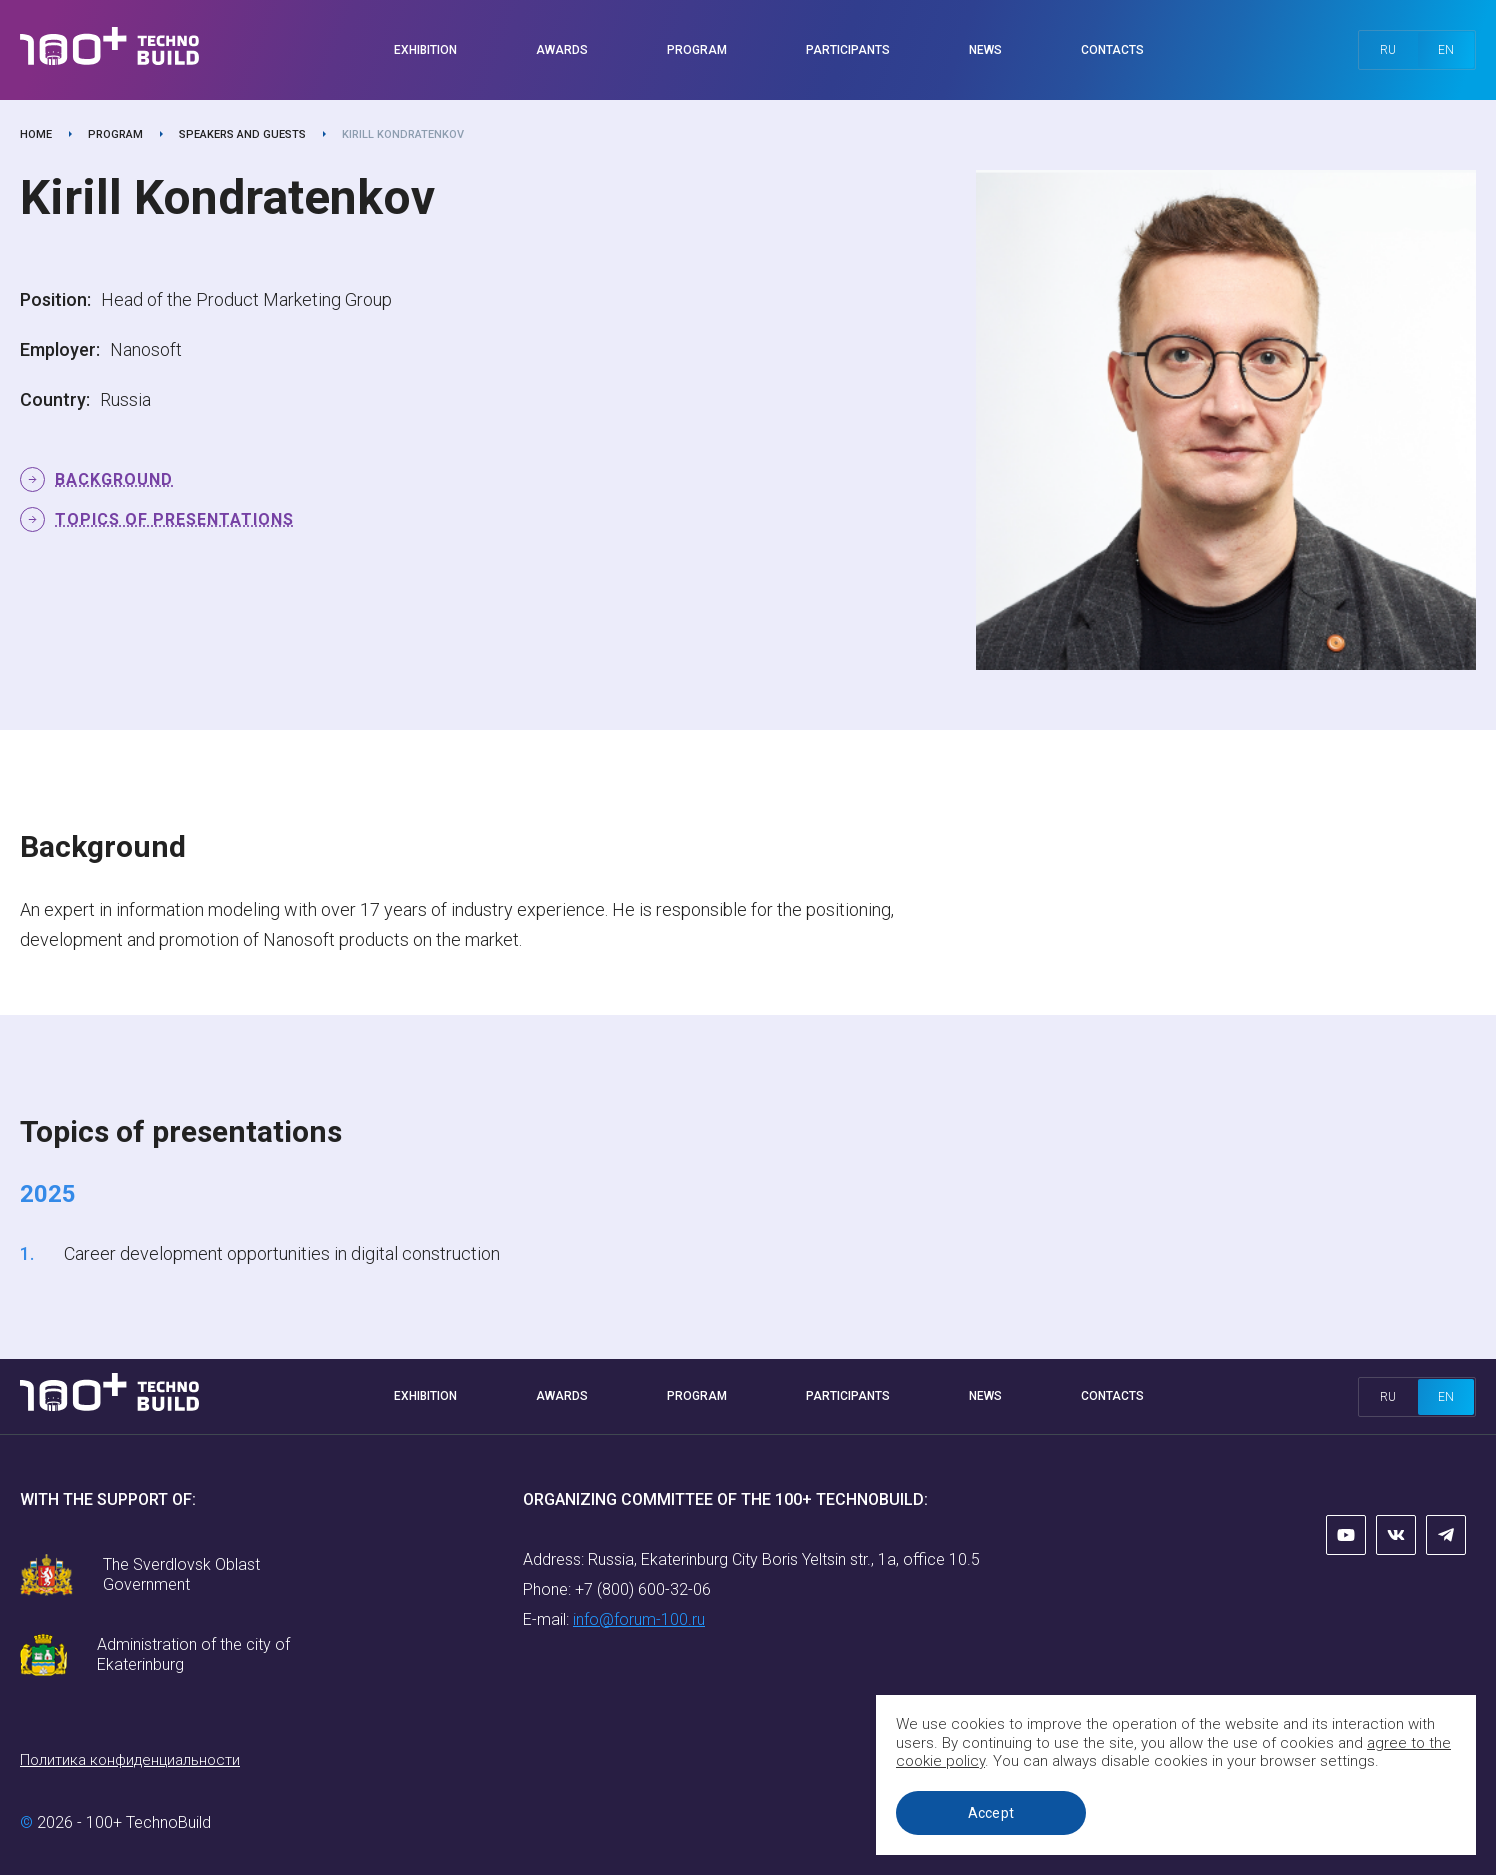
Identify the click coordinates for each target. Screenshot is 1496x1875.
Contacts (1112, 50)
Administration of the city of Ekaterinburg (193, 1654)
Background (114, 479)
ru (1388, 50)
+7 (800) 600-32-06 (643, 1589)
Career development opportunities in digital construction (280, 1253)
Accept (991, 1813)
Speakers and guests (242, 134)
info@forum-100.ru (639, 1619)
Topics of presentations (174, 519)
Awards (562, 50)
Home (36, 134)
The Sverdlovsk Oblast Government (181, 1574)
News (985, 50)
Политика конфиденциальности (130, 1760)
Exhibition (425, 50)
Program (697, 50)
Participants (848, 50)
